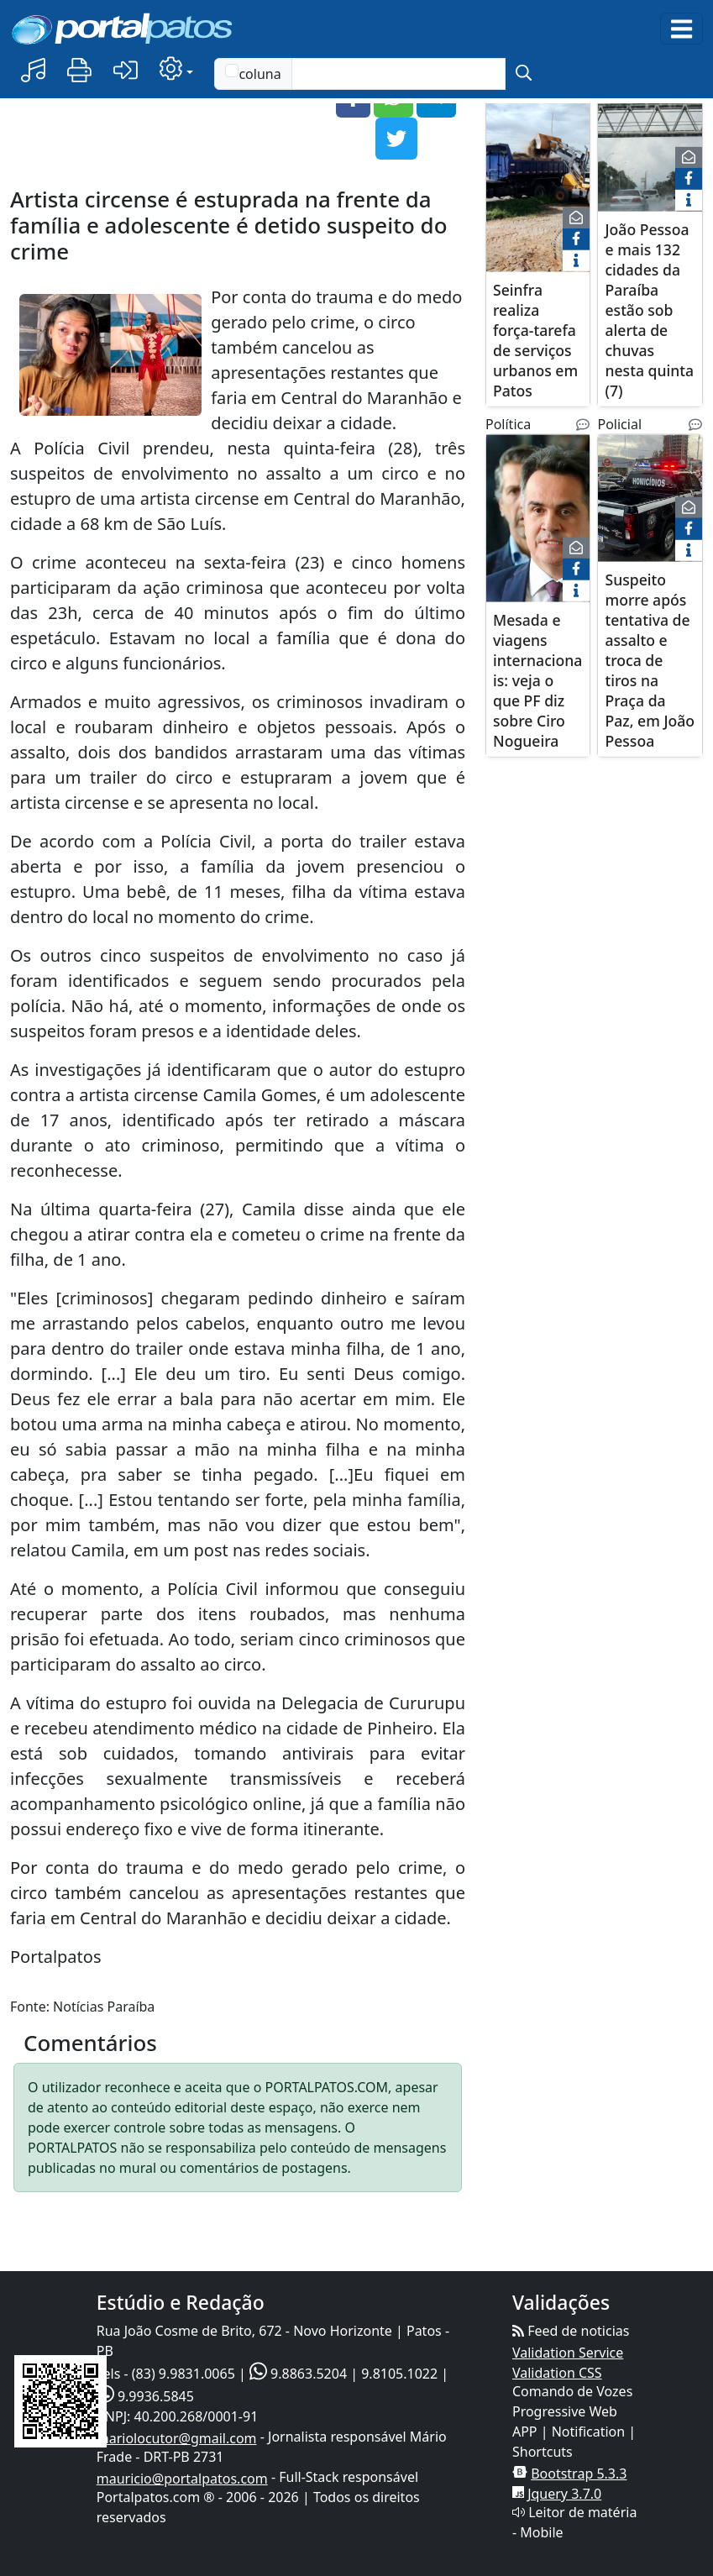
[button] (33, 71)
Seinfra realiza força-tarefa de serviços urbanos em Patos (535, 339)
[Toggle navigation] (681, 29)
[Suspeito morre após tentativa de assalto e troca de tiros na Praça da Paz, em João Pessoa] (649, 507)
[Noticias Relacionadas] (583, 424)
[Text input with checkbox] (398, 74)
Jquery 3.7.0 (564, 2493)
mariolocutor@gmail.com (177, 2438)
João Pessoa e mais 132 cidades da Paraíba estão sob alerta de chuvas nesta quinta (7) (649, 309)
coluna (252, 73)
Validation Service (567, 2352)
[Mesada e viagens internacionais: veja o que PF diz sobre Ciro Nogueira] (538, 528)
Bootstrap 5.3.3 (578, 2473)
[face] (576, 239)
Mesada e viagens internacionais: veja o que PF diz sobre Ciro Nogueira (537, 679)
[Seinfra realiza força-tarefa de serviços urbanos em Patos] (538, 187)
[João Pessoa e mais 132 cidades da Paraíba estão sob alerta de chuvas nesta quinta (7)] (649, 167)
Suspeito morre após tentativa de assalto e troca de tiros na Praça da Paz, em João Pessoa (650, 659)
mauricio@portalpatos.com (182, 2478)
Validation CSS (557, 2373)
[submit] (524, 74)
